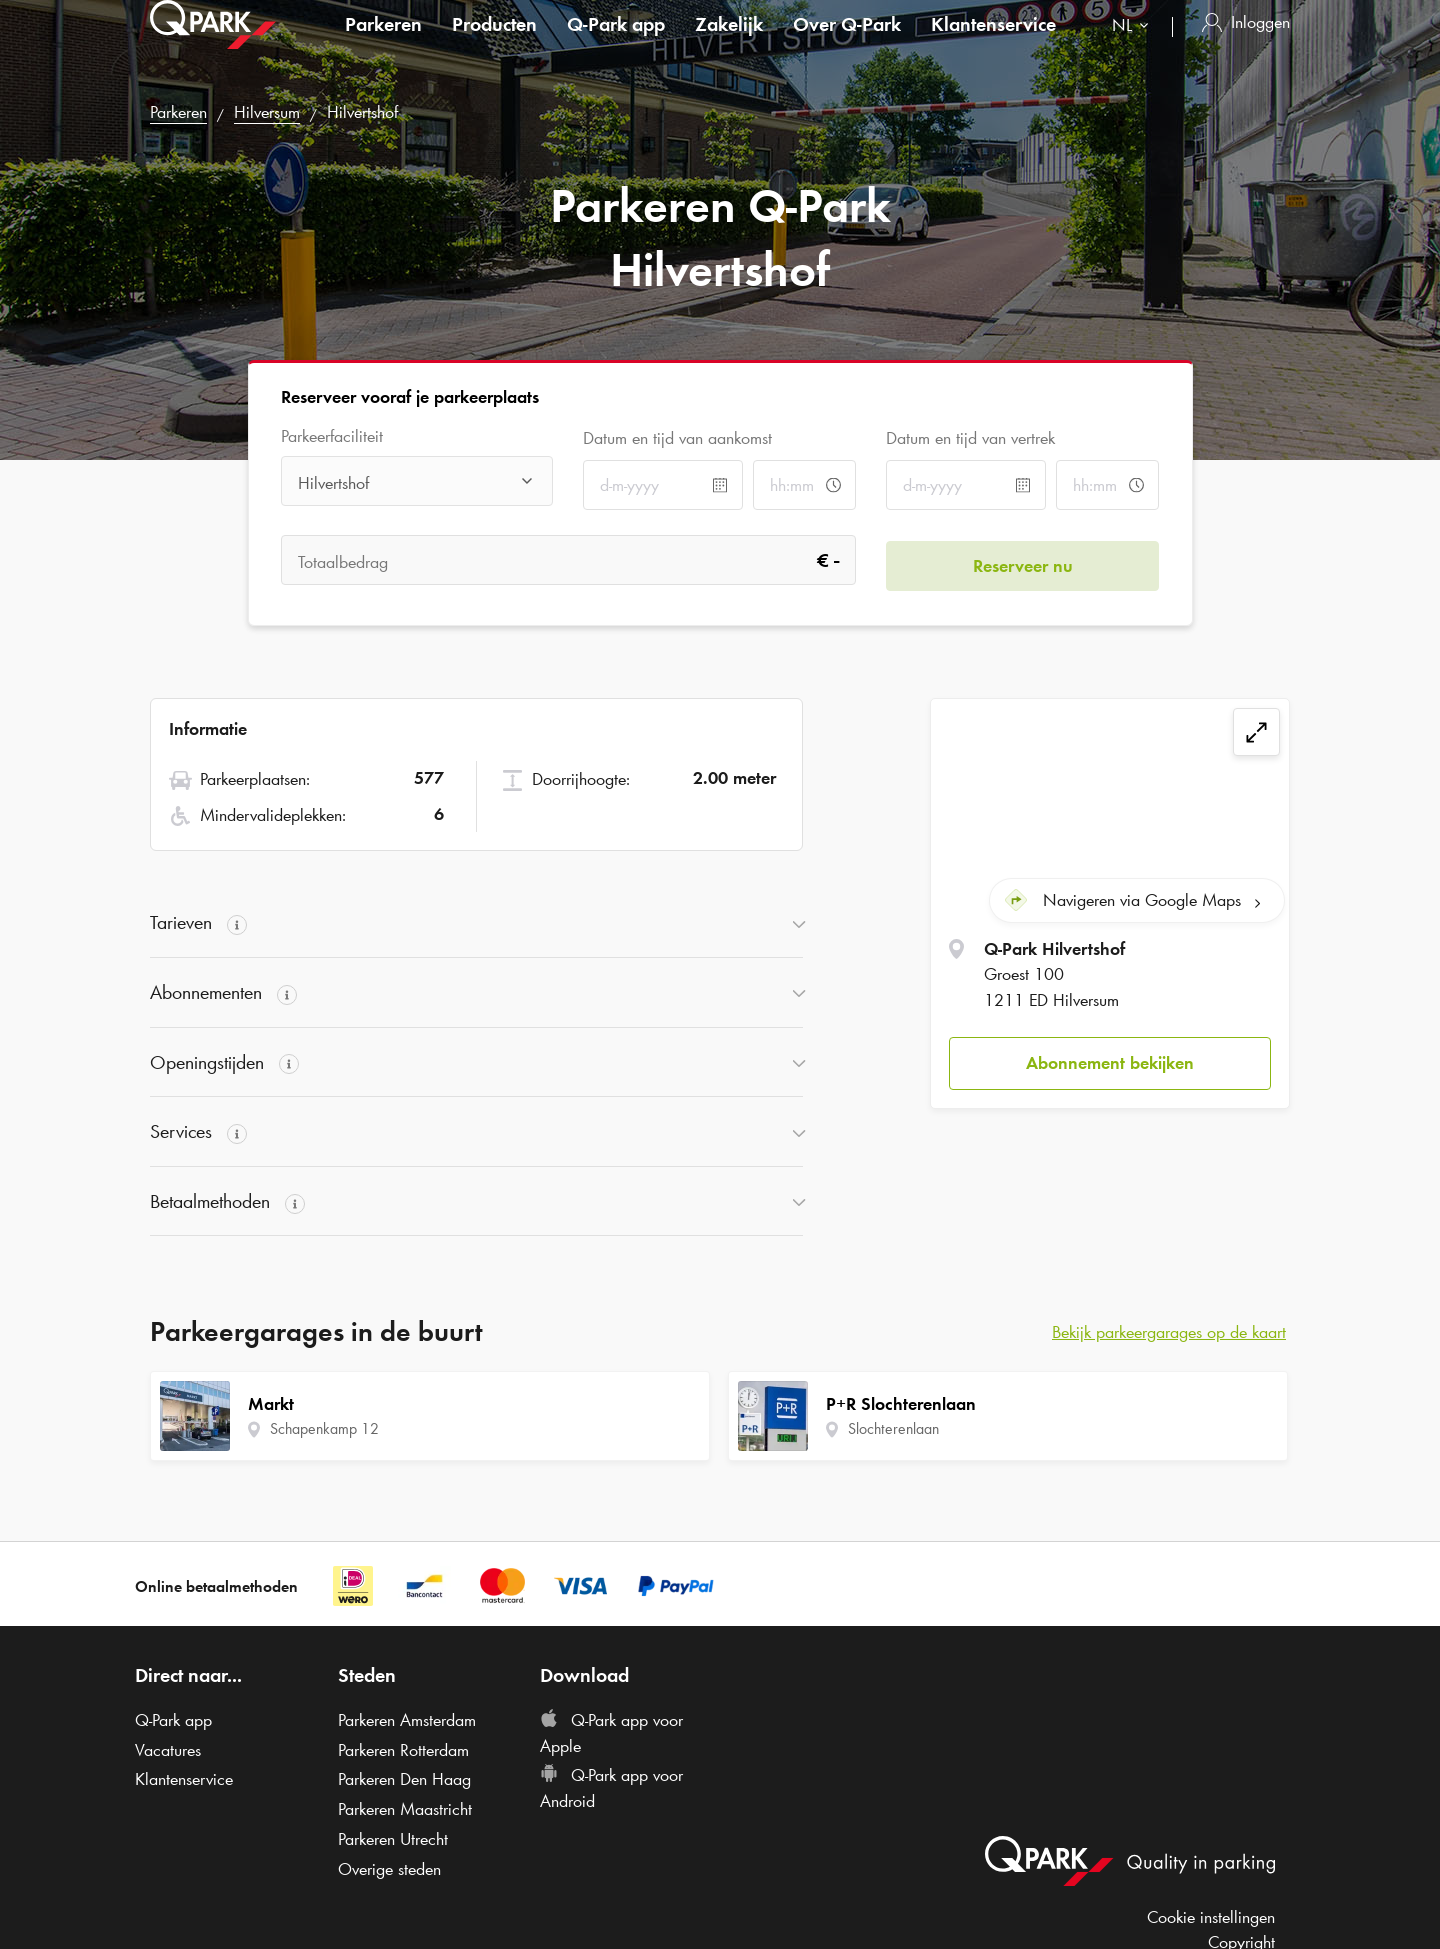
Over (847, 44)
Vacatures (168, 1750)
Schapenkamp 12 (324, 1428)
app (616, 44)
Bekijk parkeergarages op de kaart (1169, 1332)
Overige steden (389, 1869)
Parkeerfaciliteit (332, 436)
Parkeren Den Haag (404, 1779)
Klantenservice (993, 44)
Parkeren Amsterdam (407, 1720)
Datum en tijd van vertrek (970, 438)
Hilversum (267, 112)
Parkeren (383, 44)
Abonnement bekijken (1110, 1057)
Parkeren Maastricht (405, 1809)
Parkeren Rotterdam (403, 1750)
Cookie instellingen (1211, 1917)
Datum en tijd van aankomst (677, 438)
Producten (494, 44)
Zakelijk (729, 44)
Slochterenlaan (893, 1428)
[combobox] (1134, 47)
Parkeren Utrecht (393, 1839)
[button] (1110, 1058)
